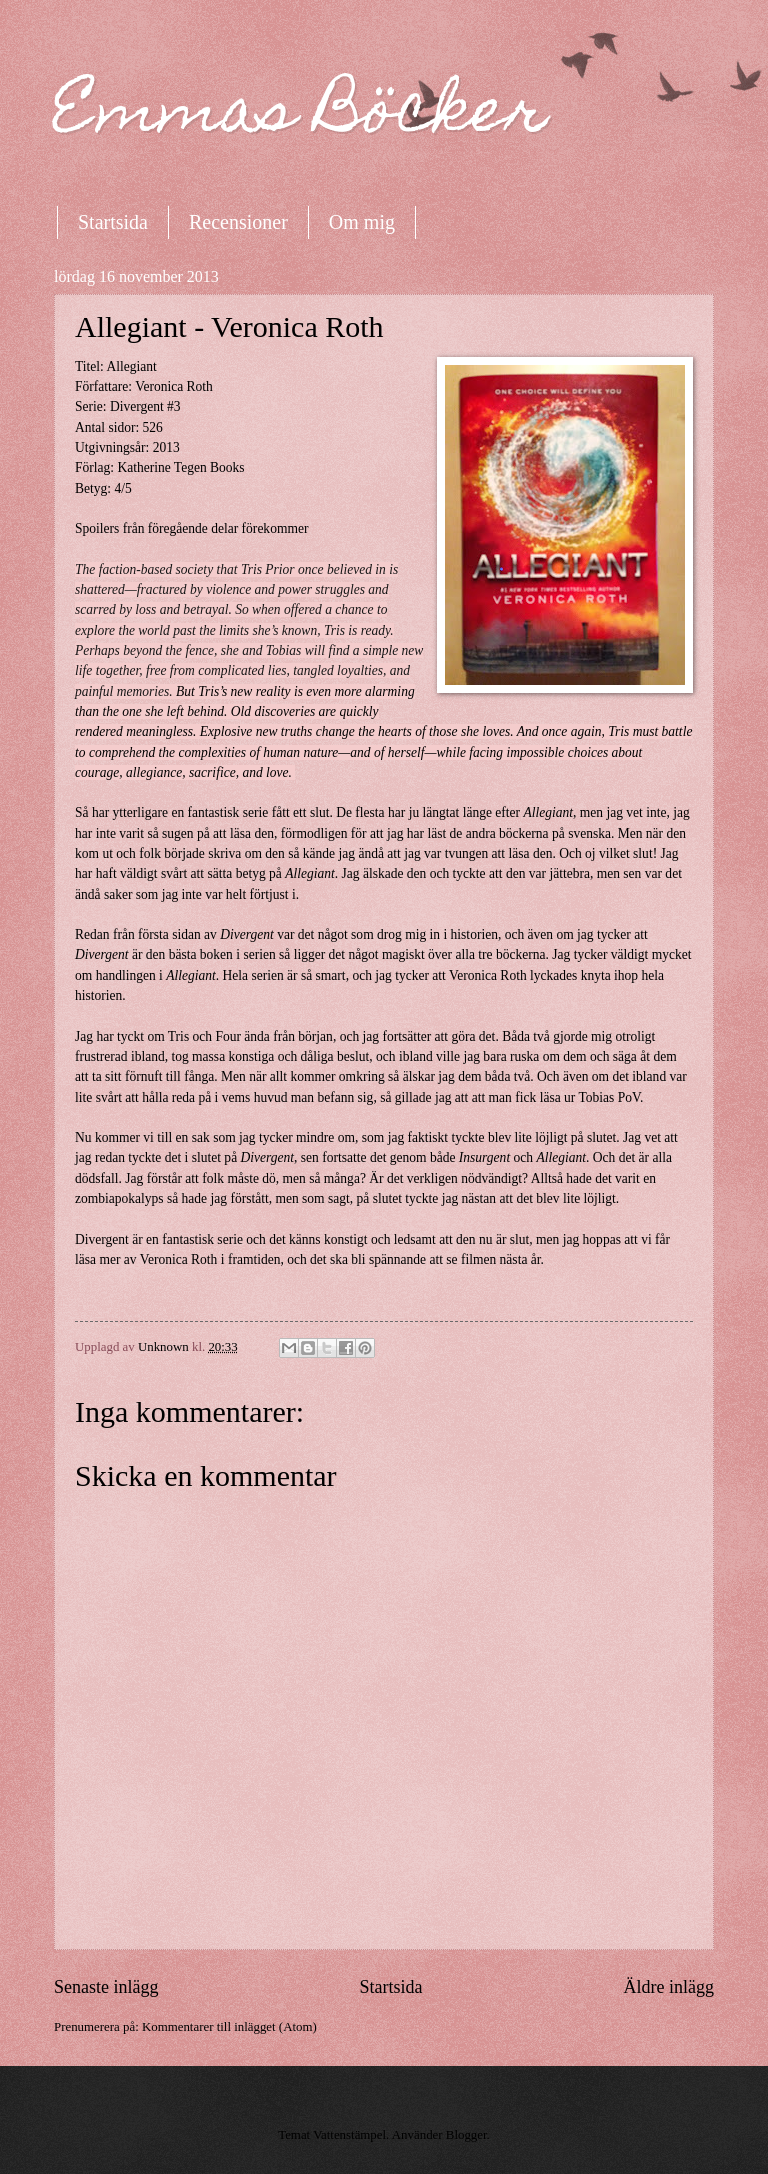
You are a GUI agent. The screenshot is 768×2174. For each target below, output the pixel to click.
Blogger (466, 2135)
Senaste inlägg (106, 1987)
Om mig (362, 222)
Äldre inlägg (668, 1987)
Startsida (113, 222)
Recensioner (238, 222)
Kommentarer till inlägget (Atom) (229, 2027)
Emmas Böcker (301, 116)
